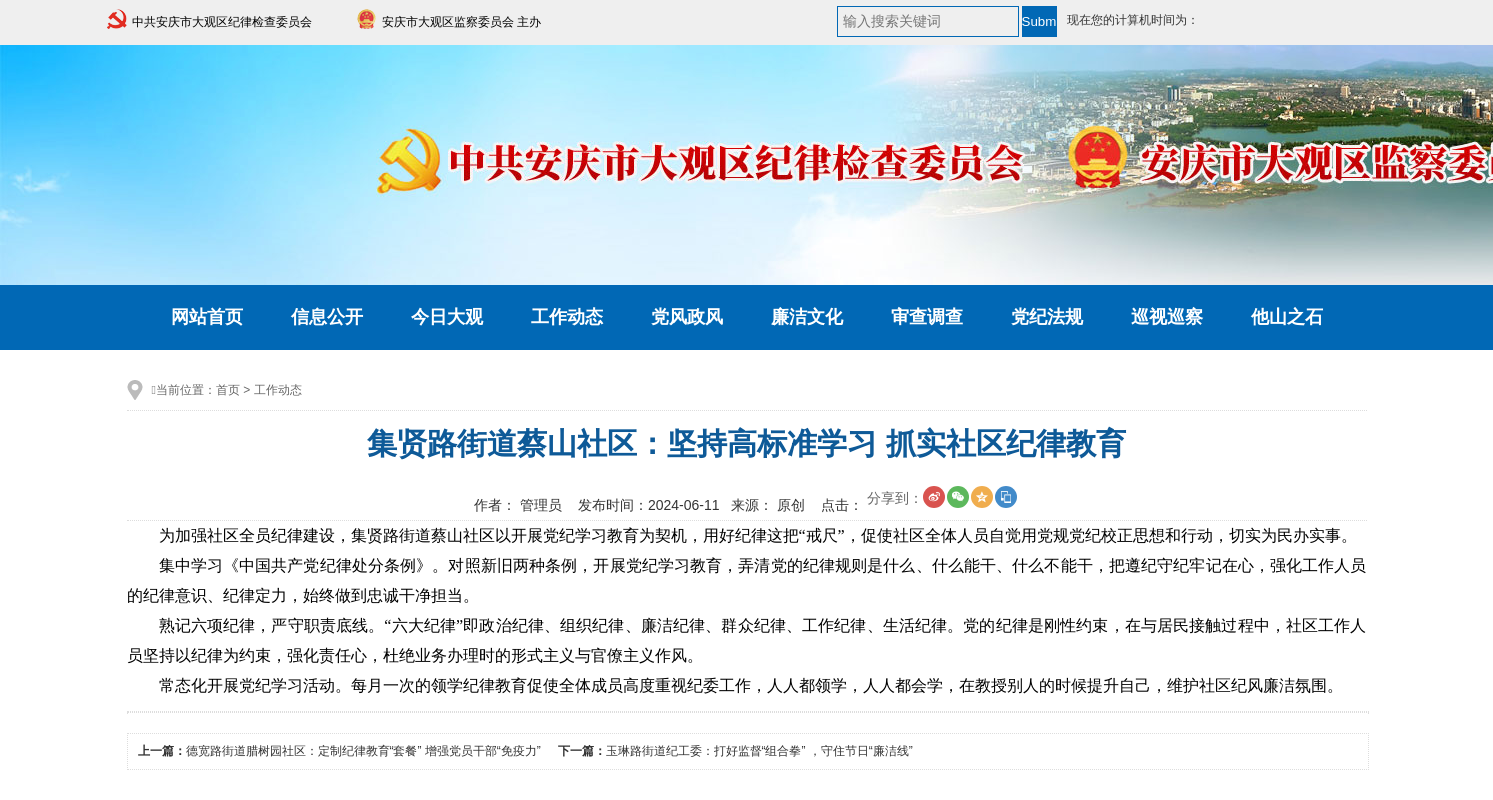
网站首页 (207, 317)
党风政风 (687, 317)
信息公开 (327, 317)
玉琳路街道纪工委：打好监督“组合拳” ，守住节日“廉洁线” (759, 751)
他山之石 (1287, 317)
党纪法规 (1047, 317)
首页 (228, 390)
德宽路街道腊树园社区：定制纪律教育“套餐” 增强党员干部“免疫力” (363, 751)
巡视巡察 (1167, 317)
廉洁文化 (807, 317)
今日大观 (447, 317)
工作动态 (567, 317)
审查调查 (927, 317)
